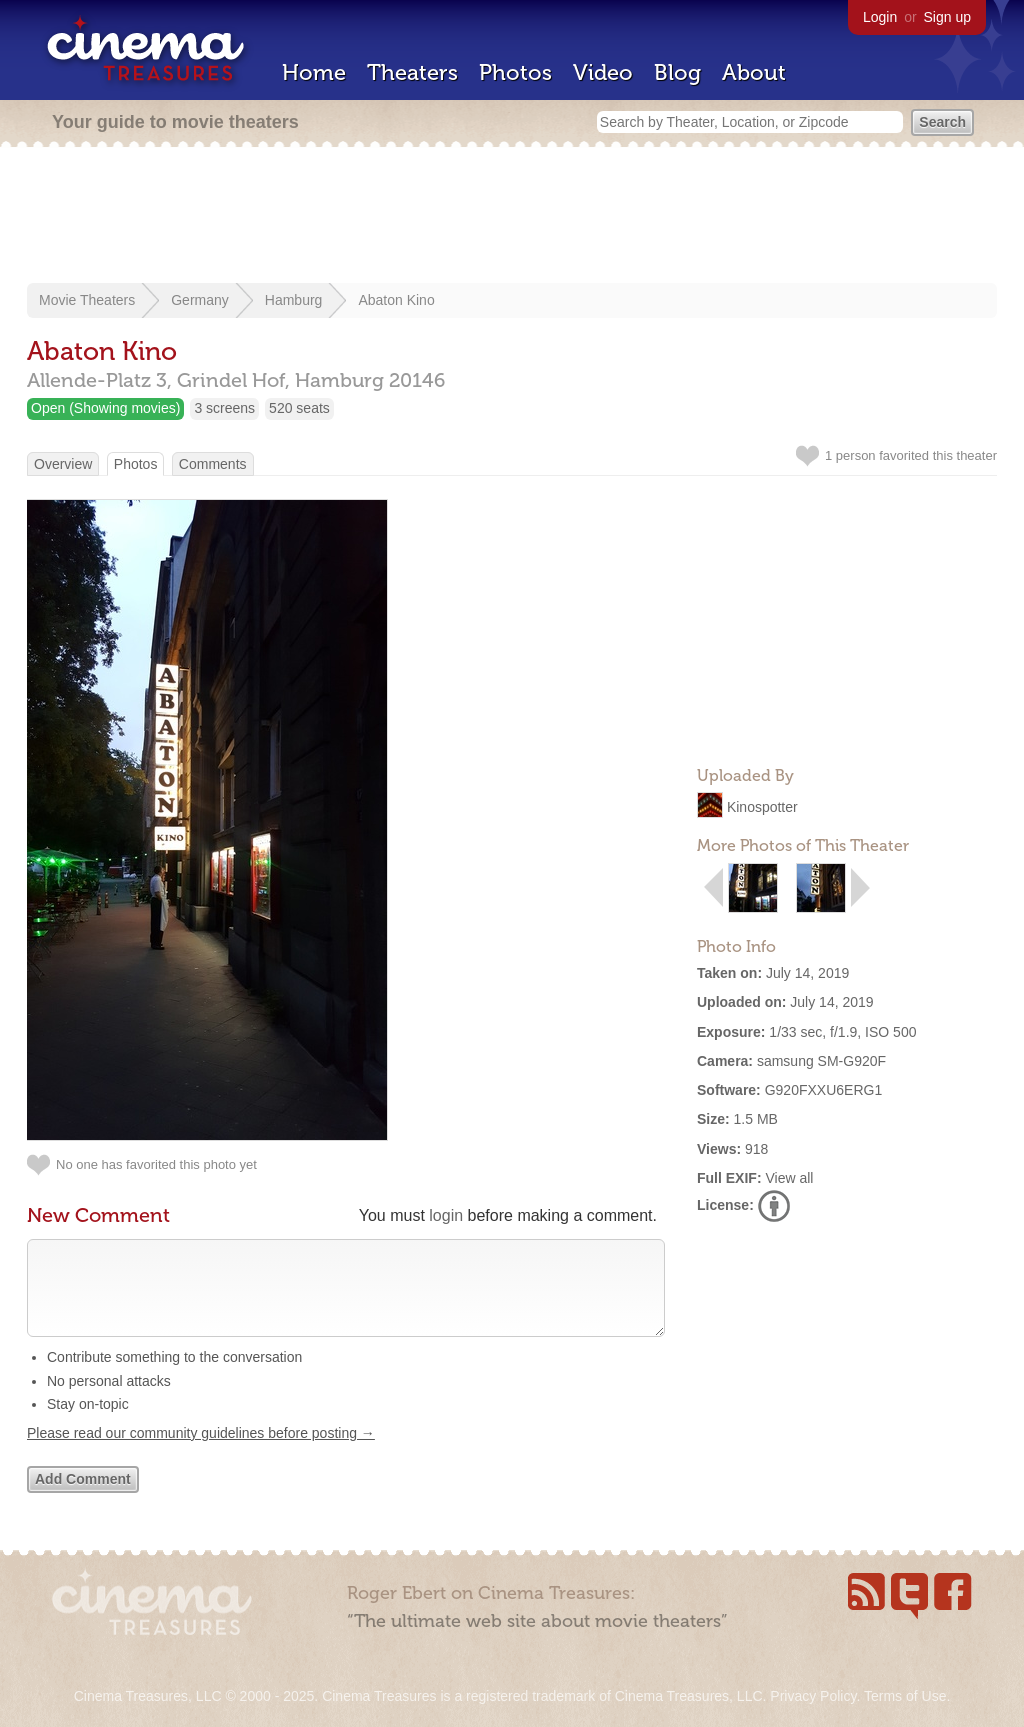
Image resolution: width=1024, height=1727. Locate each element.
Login (880, 17)
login (446, 1215)
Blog (677, 72)
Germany (200, 300)
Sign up (947, 17)
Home (314, 72)
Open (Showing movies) (105, 408)
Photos (515, 72)
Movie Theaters (87, 300)
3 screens (224, 408)
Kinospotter (762, 807)
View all (789, 1178)
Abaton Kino (396, 300)
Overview (63, 464)
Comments (213, 464)
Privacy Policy (813, 1696)
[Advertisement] (512, 217)
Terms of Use (905, 1696)
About (754, 72)
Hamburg (294, 300)
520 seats (299, 408)
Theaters (412, 72)
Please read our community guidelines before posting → (201, 1453)
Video (603, 72)
